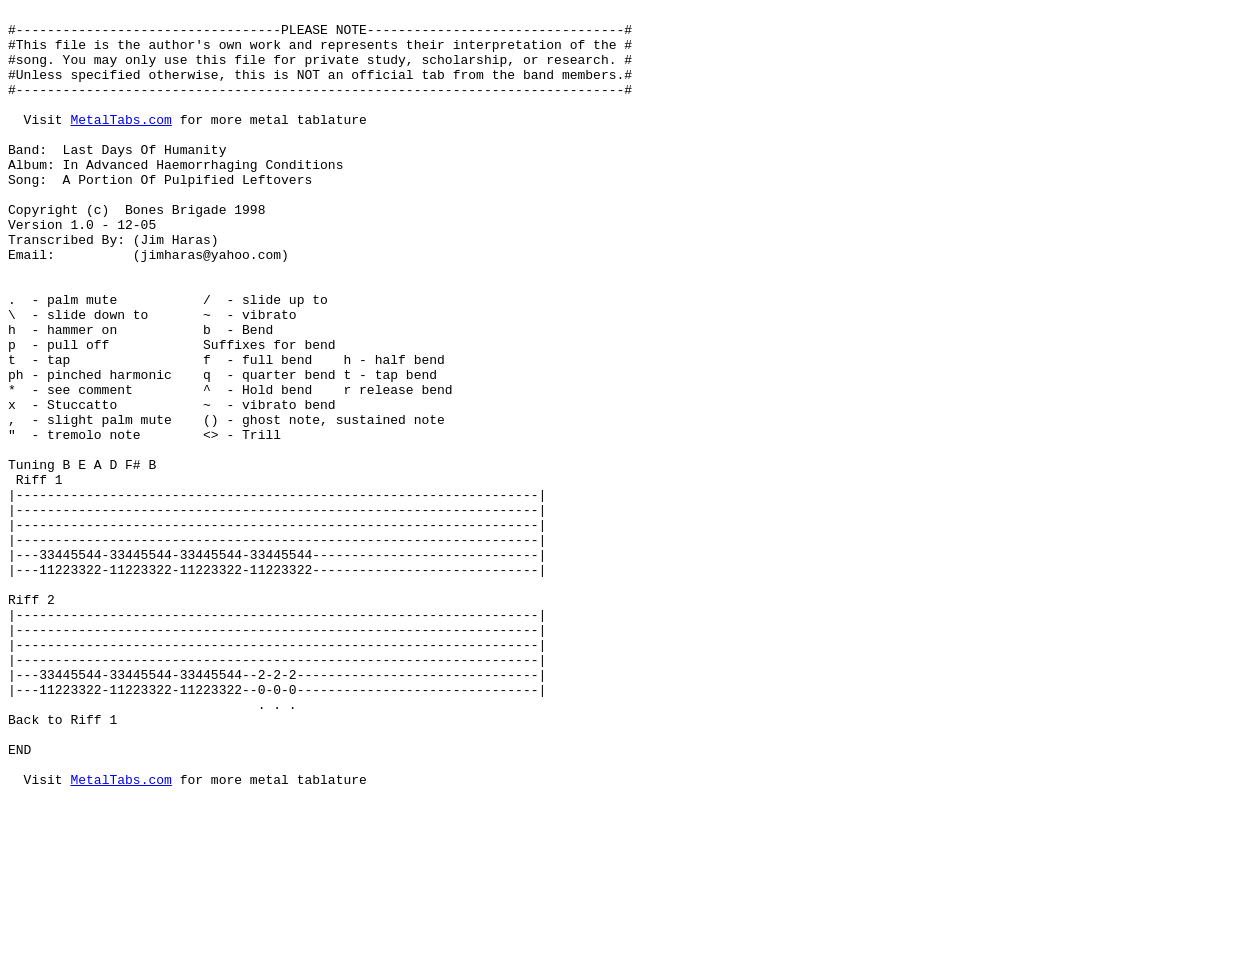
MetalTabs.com (120, 143)
